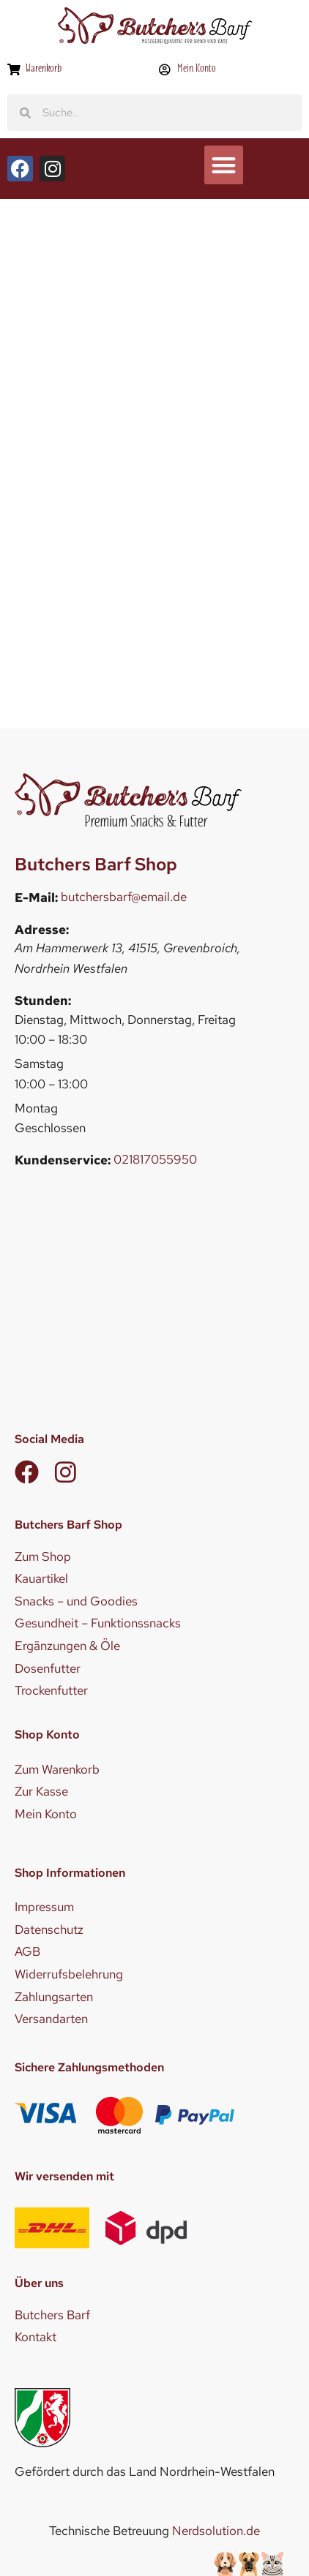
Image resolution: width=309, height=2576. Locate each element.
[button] (223, 165)
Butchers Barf (52, 2315)
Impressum (44, 1907)
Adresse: (42, 930)
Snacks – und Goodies (76, 1601)
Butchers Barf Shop (96, 864)
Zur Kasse (41, 1791)
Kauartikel (41, 1578)
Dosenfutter (48, 1668)
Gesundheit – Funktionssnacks (98, 1623)
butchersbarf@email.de (124, 897)
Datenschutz (49, 1929)
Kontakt (35, 2337)
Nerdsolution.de (216, 2531)
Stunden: (43, 1001)
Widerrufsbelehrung (69, 1974)
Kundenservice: (63, 1160)
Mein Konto (46, 1814)
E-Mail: (36, 898)
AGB (27, 1951)
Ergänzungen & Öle (67, 1646)
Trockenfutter (51, 1690)
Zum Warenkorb (57, 1769)
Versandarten (51, 2019)
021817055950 (155, 1159)
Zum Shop (43, 1556)
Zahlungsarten (54, 1997)
